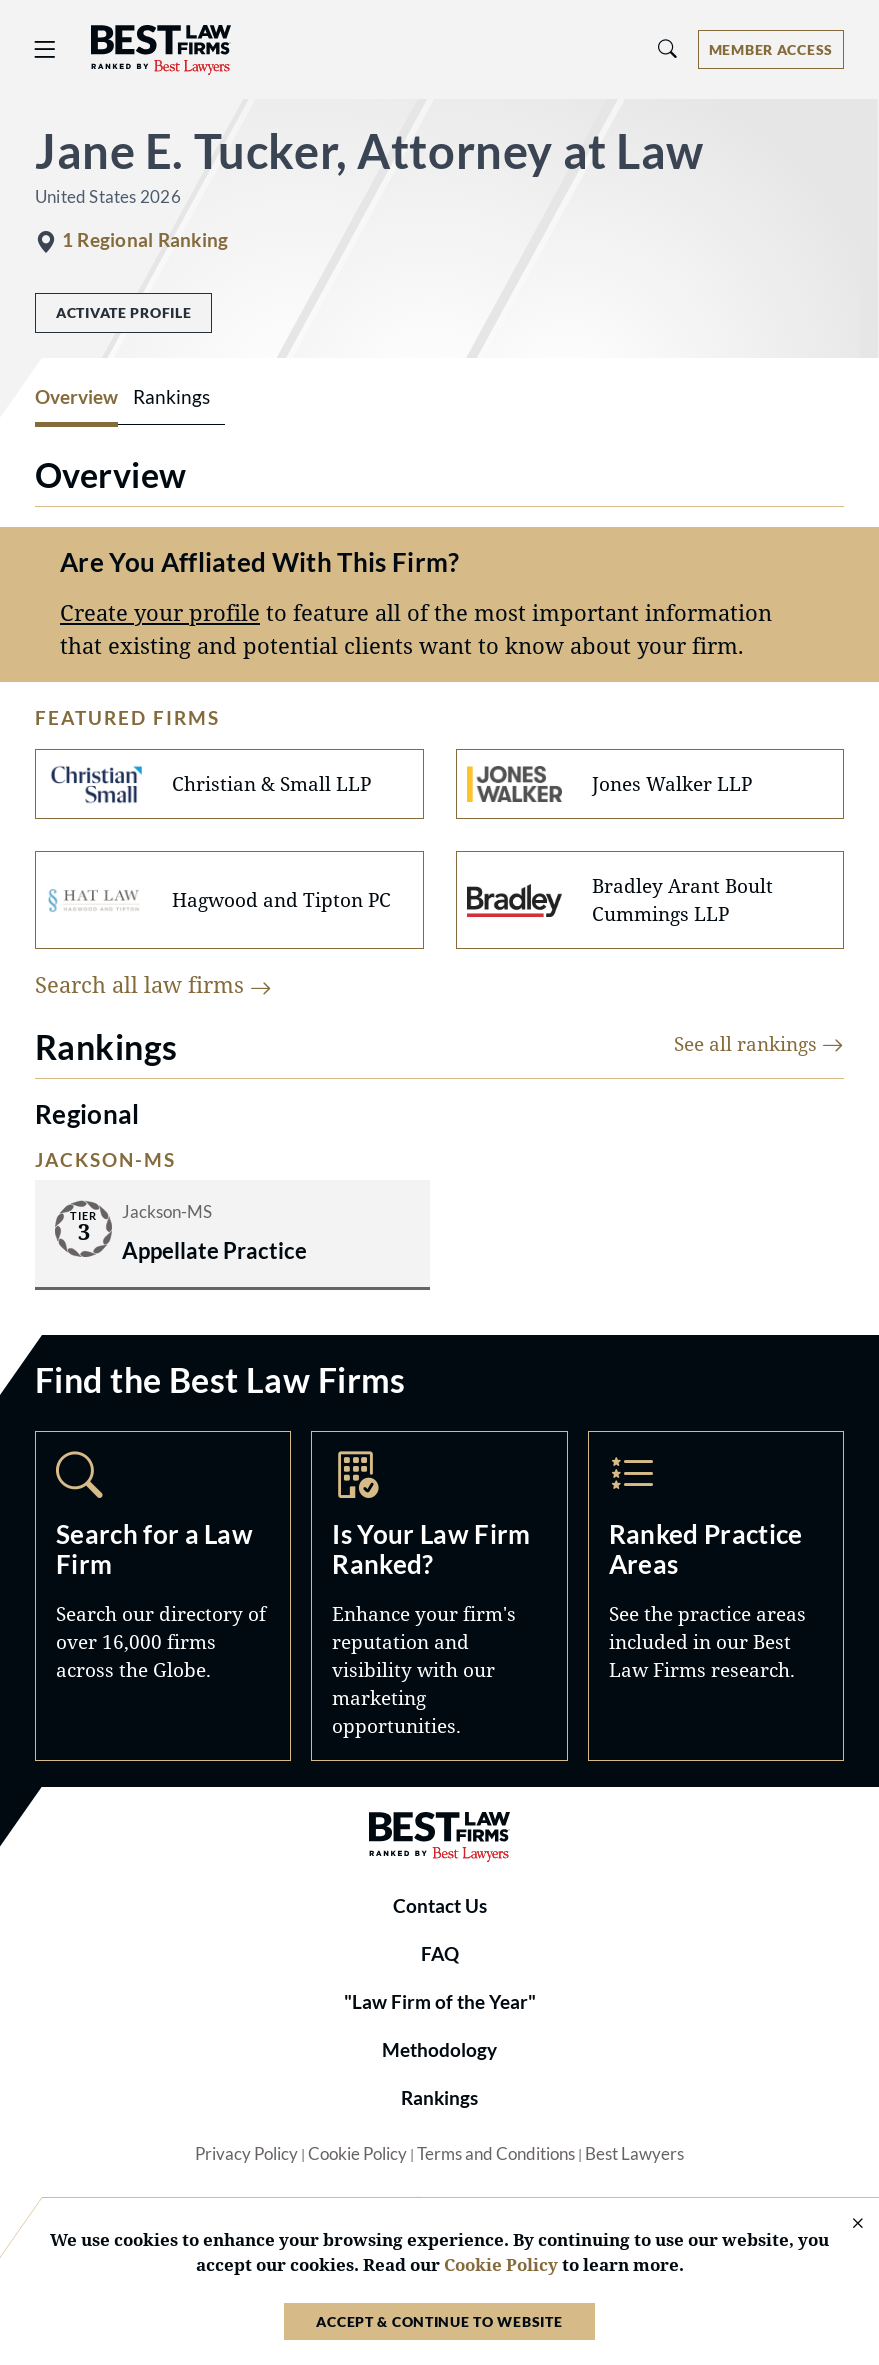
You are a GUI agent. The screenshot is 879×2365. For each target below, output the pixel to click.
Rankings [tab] (171, 397)
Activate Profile (123, 312)
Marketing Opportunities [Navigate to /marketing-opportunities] (439, 1596)
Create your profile (160, 612)
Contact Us (440, 1906)
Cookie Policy (357, 2154)
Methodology (439, 2050)
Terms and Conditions (496, 2154)
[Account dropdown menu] (771, 49)
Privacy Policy (246, 2154)
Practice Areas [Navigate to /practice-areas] (716, 1596)
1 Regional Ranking (145, 240)
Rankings (439, 2098)
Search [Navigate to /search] (163, 1596)
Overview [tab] (76, 397)
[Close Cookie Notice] (845, 2224)
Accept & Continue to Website (439, 2321)
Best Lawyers (634, 2154)
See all (759, 1043)
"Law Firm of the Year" (440, 2002)
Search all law (153, 984)
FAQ (440, 1954)
